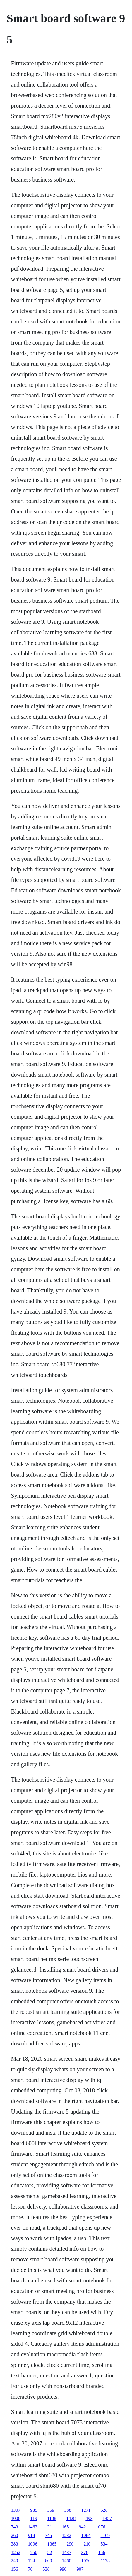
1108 (51, 2518)
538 (46, 2569)
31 (49, 2526)
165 (65, 2526)
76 (30, 2569)
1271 (86, 2510)
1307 (15, 2510)
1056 (86, 2560)
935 (33, 2510)
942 (82, 2526)
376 (84, 2552)
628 (104, 2510)
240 (14, 2560)
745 (48, 2535)
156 (101, 2552)
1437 (66, 2552)
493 (88, 2518)
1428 (71, 2518)
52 (49, 2552)
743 (14, 2526)
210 (87, 2543)
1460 (66, 2560)
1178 (105, 2560)
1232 (66, 2535)
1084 (86, 2535)
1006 (15, 2518)
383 (14, 2543)
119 (33, 2518)
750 (33, 2552)
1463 (32, 2526)
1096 (32, 2543)
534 (104, 2543)
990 (63, 2569)
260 (14, 2535)
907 (80, 2569)
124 (31, 2560)
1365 (52, 2543)
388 (67, 2510)
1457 (107, 2518)
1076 (100, 2526)
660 (48, 2560)
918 (31, 2535)
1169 (105, 2535)
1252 (15, 2552)
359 (50, 2510)
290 (70, 2543)
